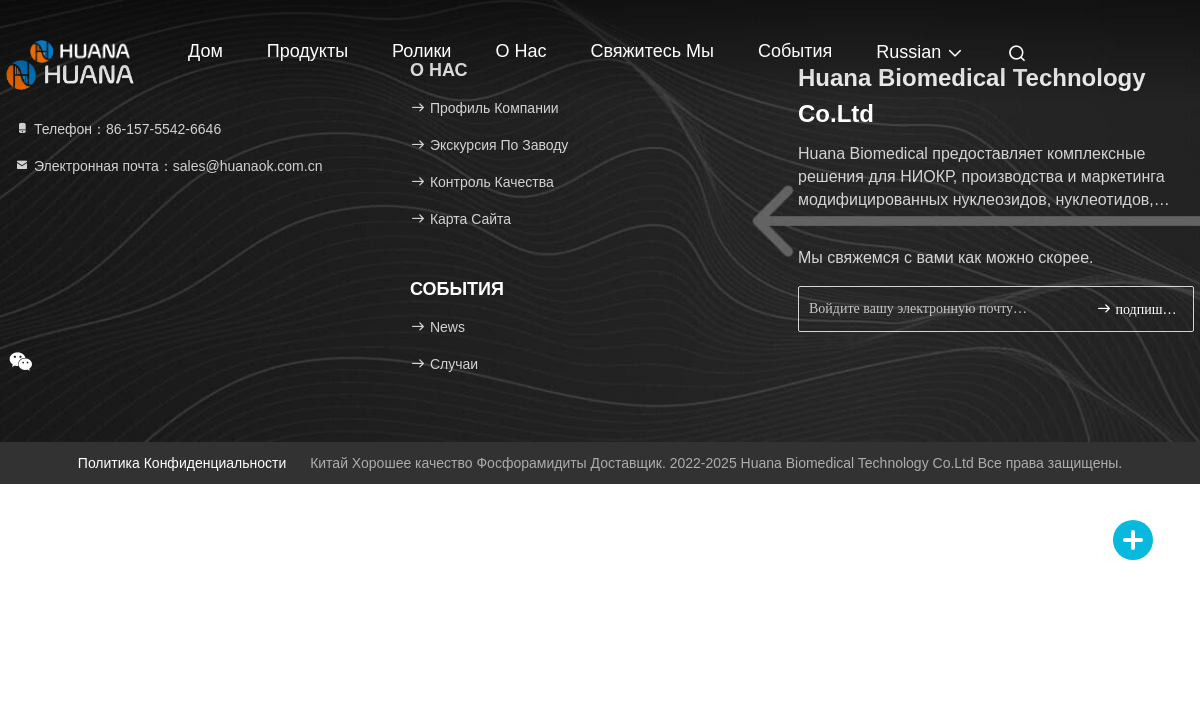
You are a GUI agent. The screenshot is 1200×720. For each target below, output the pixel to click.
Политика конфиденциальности (182, 463)
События (795, 51)
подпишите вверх (1136, 308)
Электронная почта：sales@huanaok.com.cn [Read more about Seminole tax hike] (168, 166)
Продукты (307, 51)
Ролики (421, 51)
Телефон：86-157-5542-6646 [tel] (117, 129)
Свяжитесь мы (652, 51)
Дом (205, 51)
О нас (520, 51)
